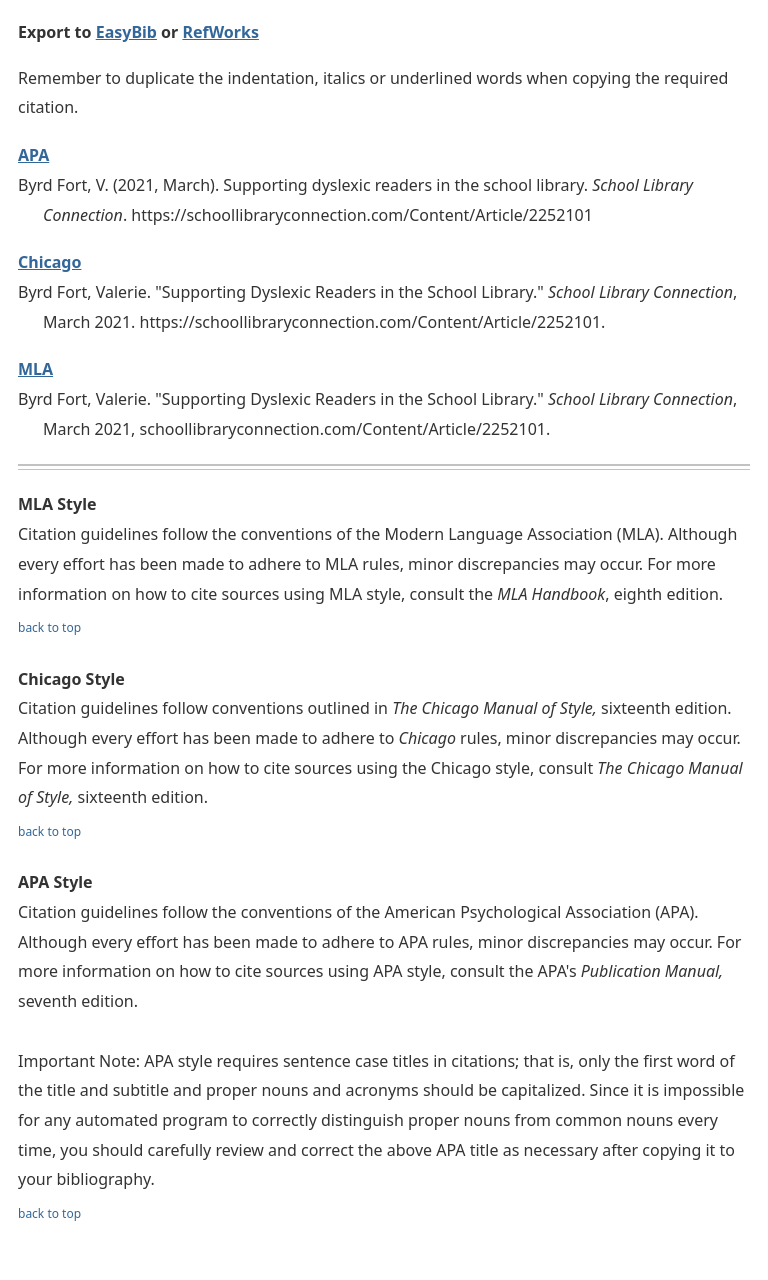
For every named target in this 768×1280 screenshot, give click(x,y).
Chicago (49, 262)
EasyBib (126, 32)
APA (33, 155)
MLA (35, 369)
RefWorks (220, 32)
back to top (49, 627)
